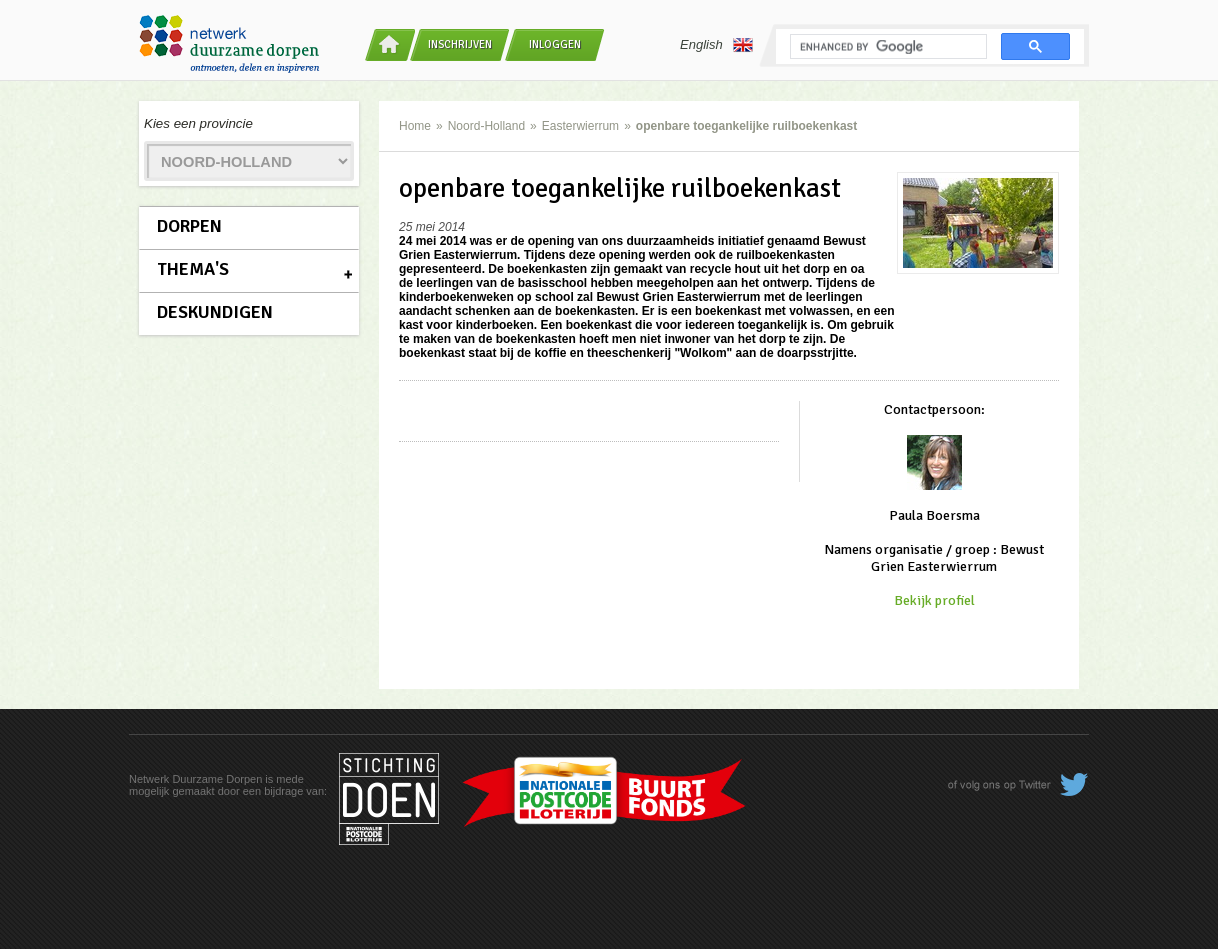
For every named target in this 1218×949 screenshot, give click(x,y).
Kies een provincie (198, 123)
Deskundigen (215, 312)
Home (415, 126)
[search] (886, 47)
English (716, 45)
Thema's (193, 269)
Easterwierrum (580, 126)
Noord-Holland (486, 126)
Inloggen (555, 44)
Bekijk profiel (934, 600)
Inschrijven (460, 44)
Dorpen (189, 226)
